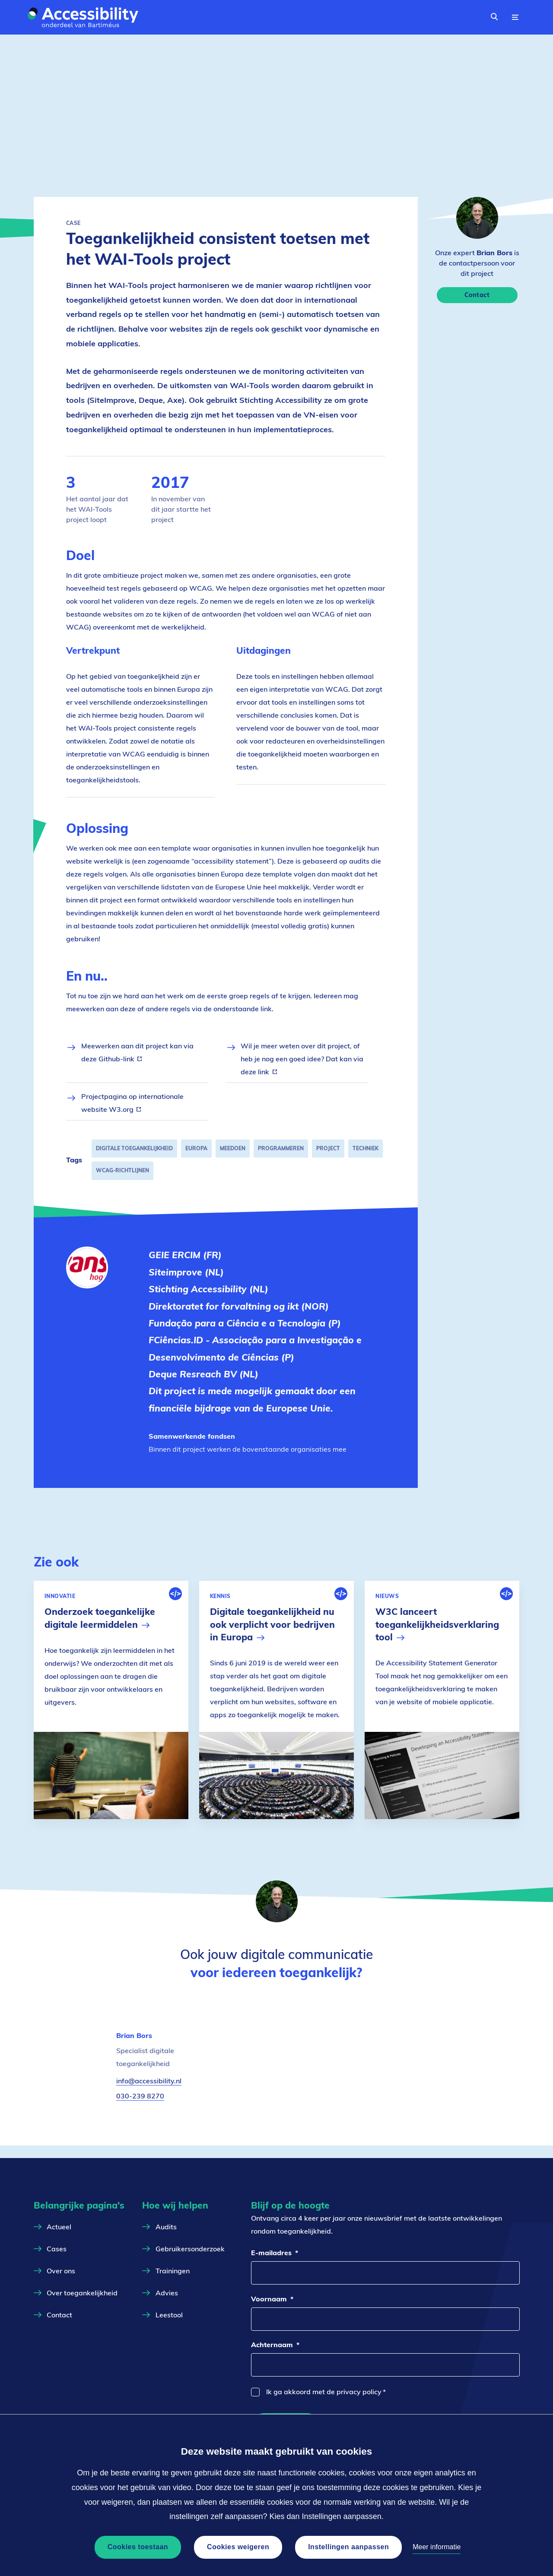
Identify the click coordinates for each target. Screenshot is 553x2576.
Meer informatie (437, 2547)
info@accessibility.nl (148, 2093)
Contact (477, 295)
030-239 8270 (140, 2108)
